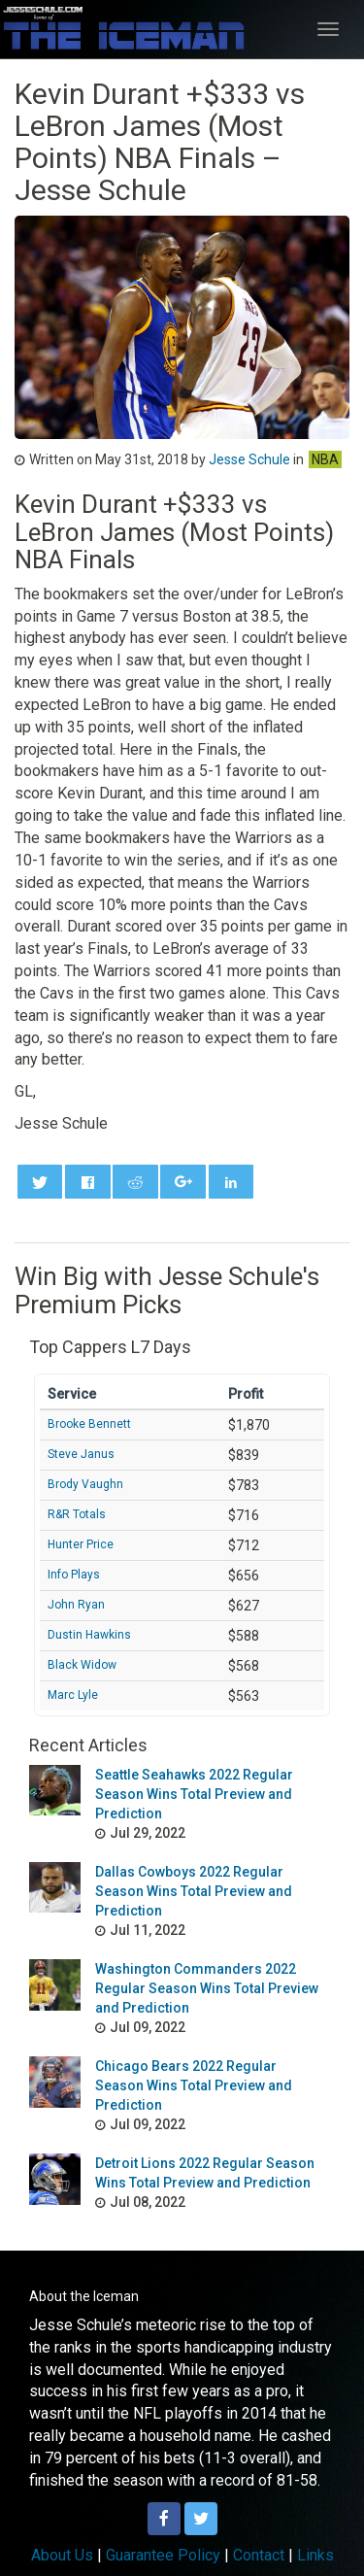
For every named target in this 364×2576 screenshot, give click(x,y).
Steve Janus (81, 1454)
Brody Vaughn (85, 1484)
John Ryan (76, 1604)
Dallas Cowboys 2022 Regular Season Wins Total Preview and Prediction (193, 1891)
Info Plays (74, 1574)
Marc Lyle (73, 1695)
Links (315, 2555)
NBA (325, 459)
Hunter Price (81, 1544)
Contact (258, 2555)
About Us (62, 2555)
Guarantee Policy (163, 2555)
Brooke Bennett (89, 1424)
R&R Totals (77, 1514)
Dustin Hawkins (89, 1635)
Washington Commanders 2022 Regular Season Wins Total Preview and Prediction (206, 1988)
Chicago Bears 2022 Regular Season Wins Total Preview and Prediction (193, 2085)
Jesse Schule (249, 459)
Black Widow (82, 1665)
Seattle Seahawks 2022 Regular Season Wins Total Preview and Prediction (194, 1794)
